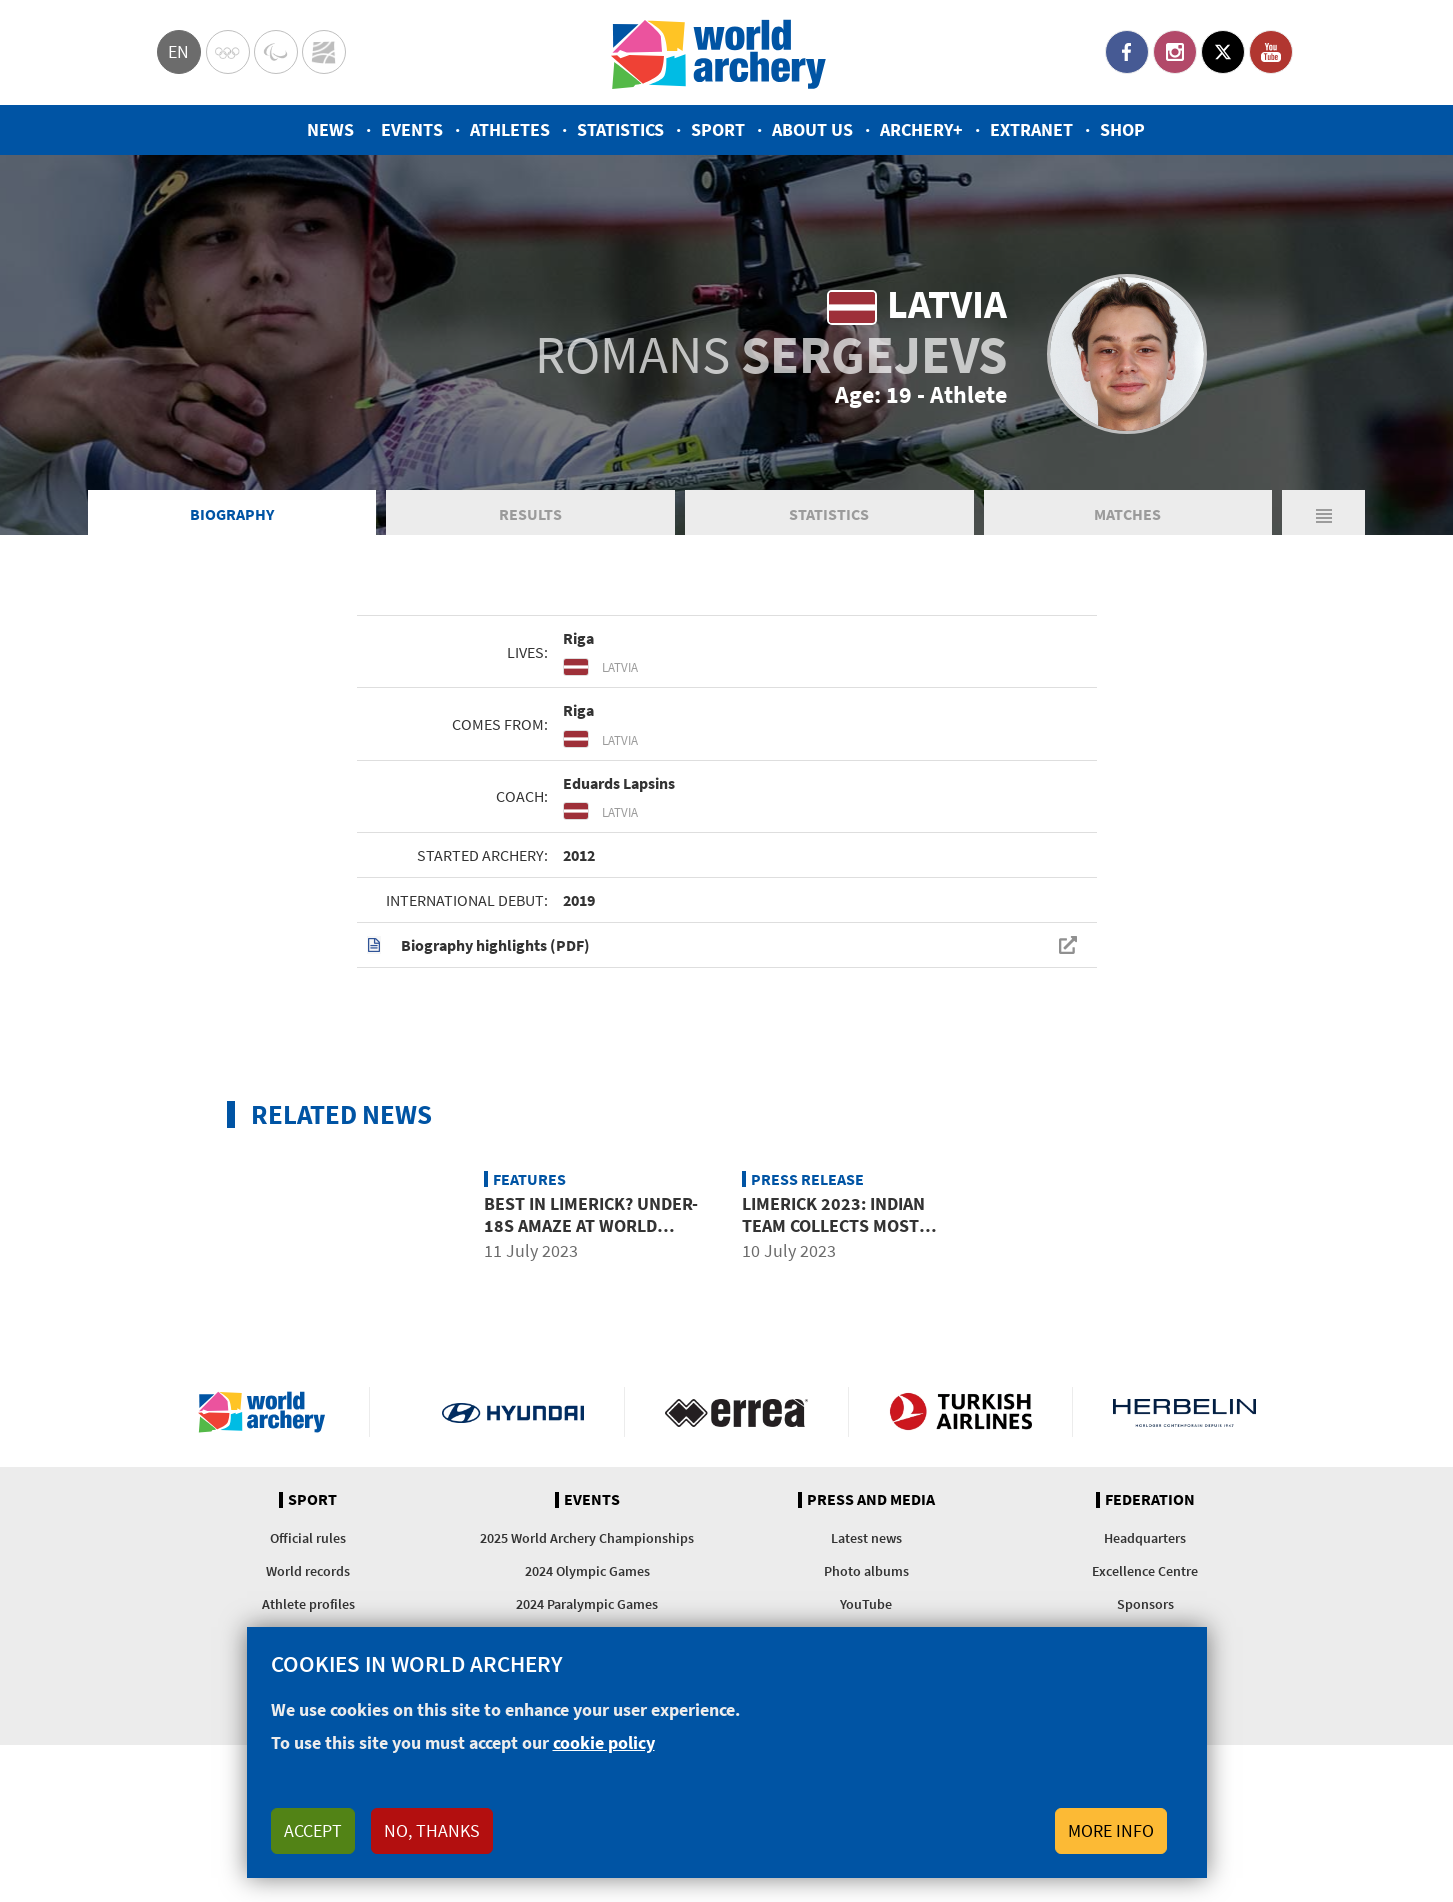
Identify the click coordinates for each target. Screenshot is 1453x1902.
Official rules (308, 1538)
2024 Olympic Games (587, 1571)
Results (530, 514)
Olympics (228, 52)
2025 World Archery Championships (587, 1538)
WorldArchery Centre (324, 52)
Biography (232, 514)
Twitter (1223, 52)
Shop (1122, 129)
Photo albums (866, 1571)
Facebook (1127, 52)
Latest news (866, 1538)
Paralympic (276, 52)
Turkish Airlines (960, 1412)
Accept (313, 1830)
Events (412, 129)
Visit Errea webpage (736, 1412)
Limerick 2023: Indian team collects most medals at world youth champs (845, 1236)
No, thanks (432, 1830)
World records (308, 1571)
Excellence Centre (1145, 1571)
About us (812, 129)
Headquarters (1145, 1538)
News (330, 129)
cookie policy (604, 1742)
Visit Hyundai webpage (513, 1412)
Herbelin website (1184, 1412)
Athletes (510, 129)
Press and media (871, 1500)
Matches (1127, 514)
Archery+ (921, 129)
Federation (1150, 1500)
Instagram (1175, 52)
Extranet (1031, 129)
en (178, 51)
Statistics (620, 129)
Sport (718, 129)
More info (1111, 1830)
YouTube (1271, 52)
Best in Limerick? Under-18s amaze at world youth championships (591, 1225)
